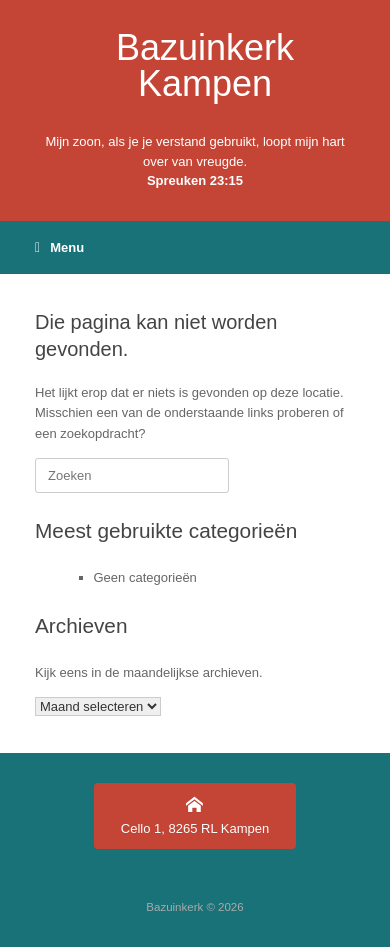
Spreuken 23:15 (195, 180)
